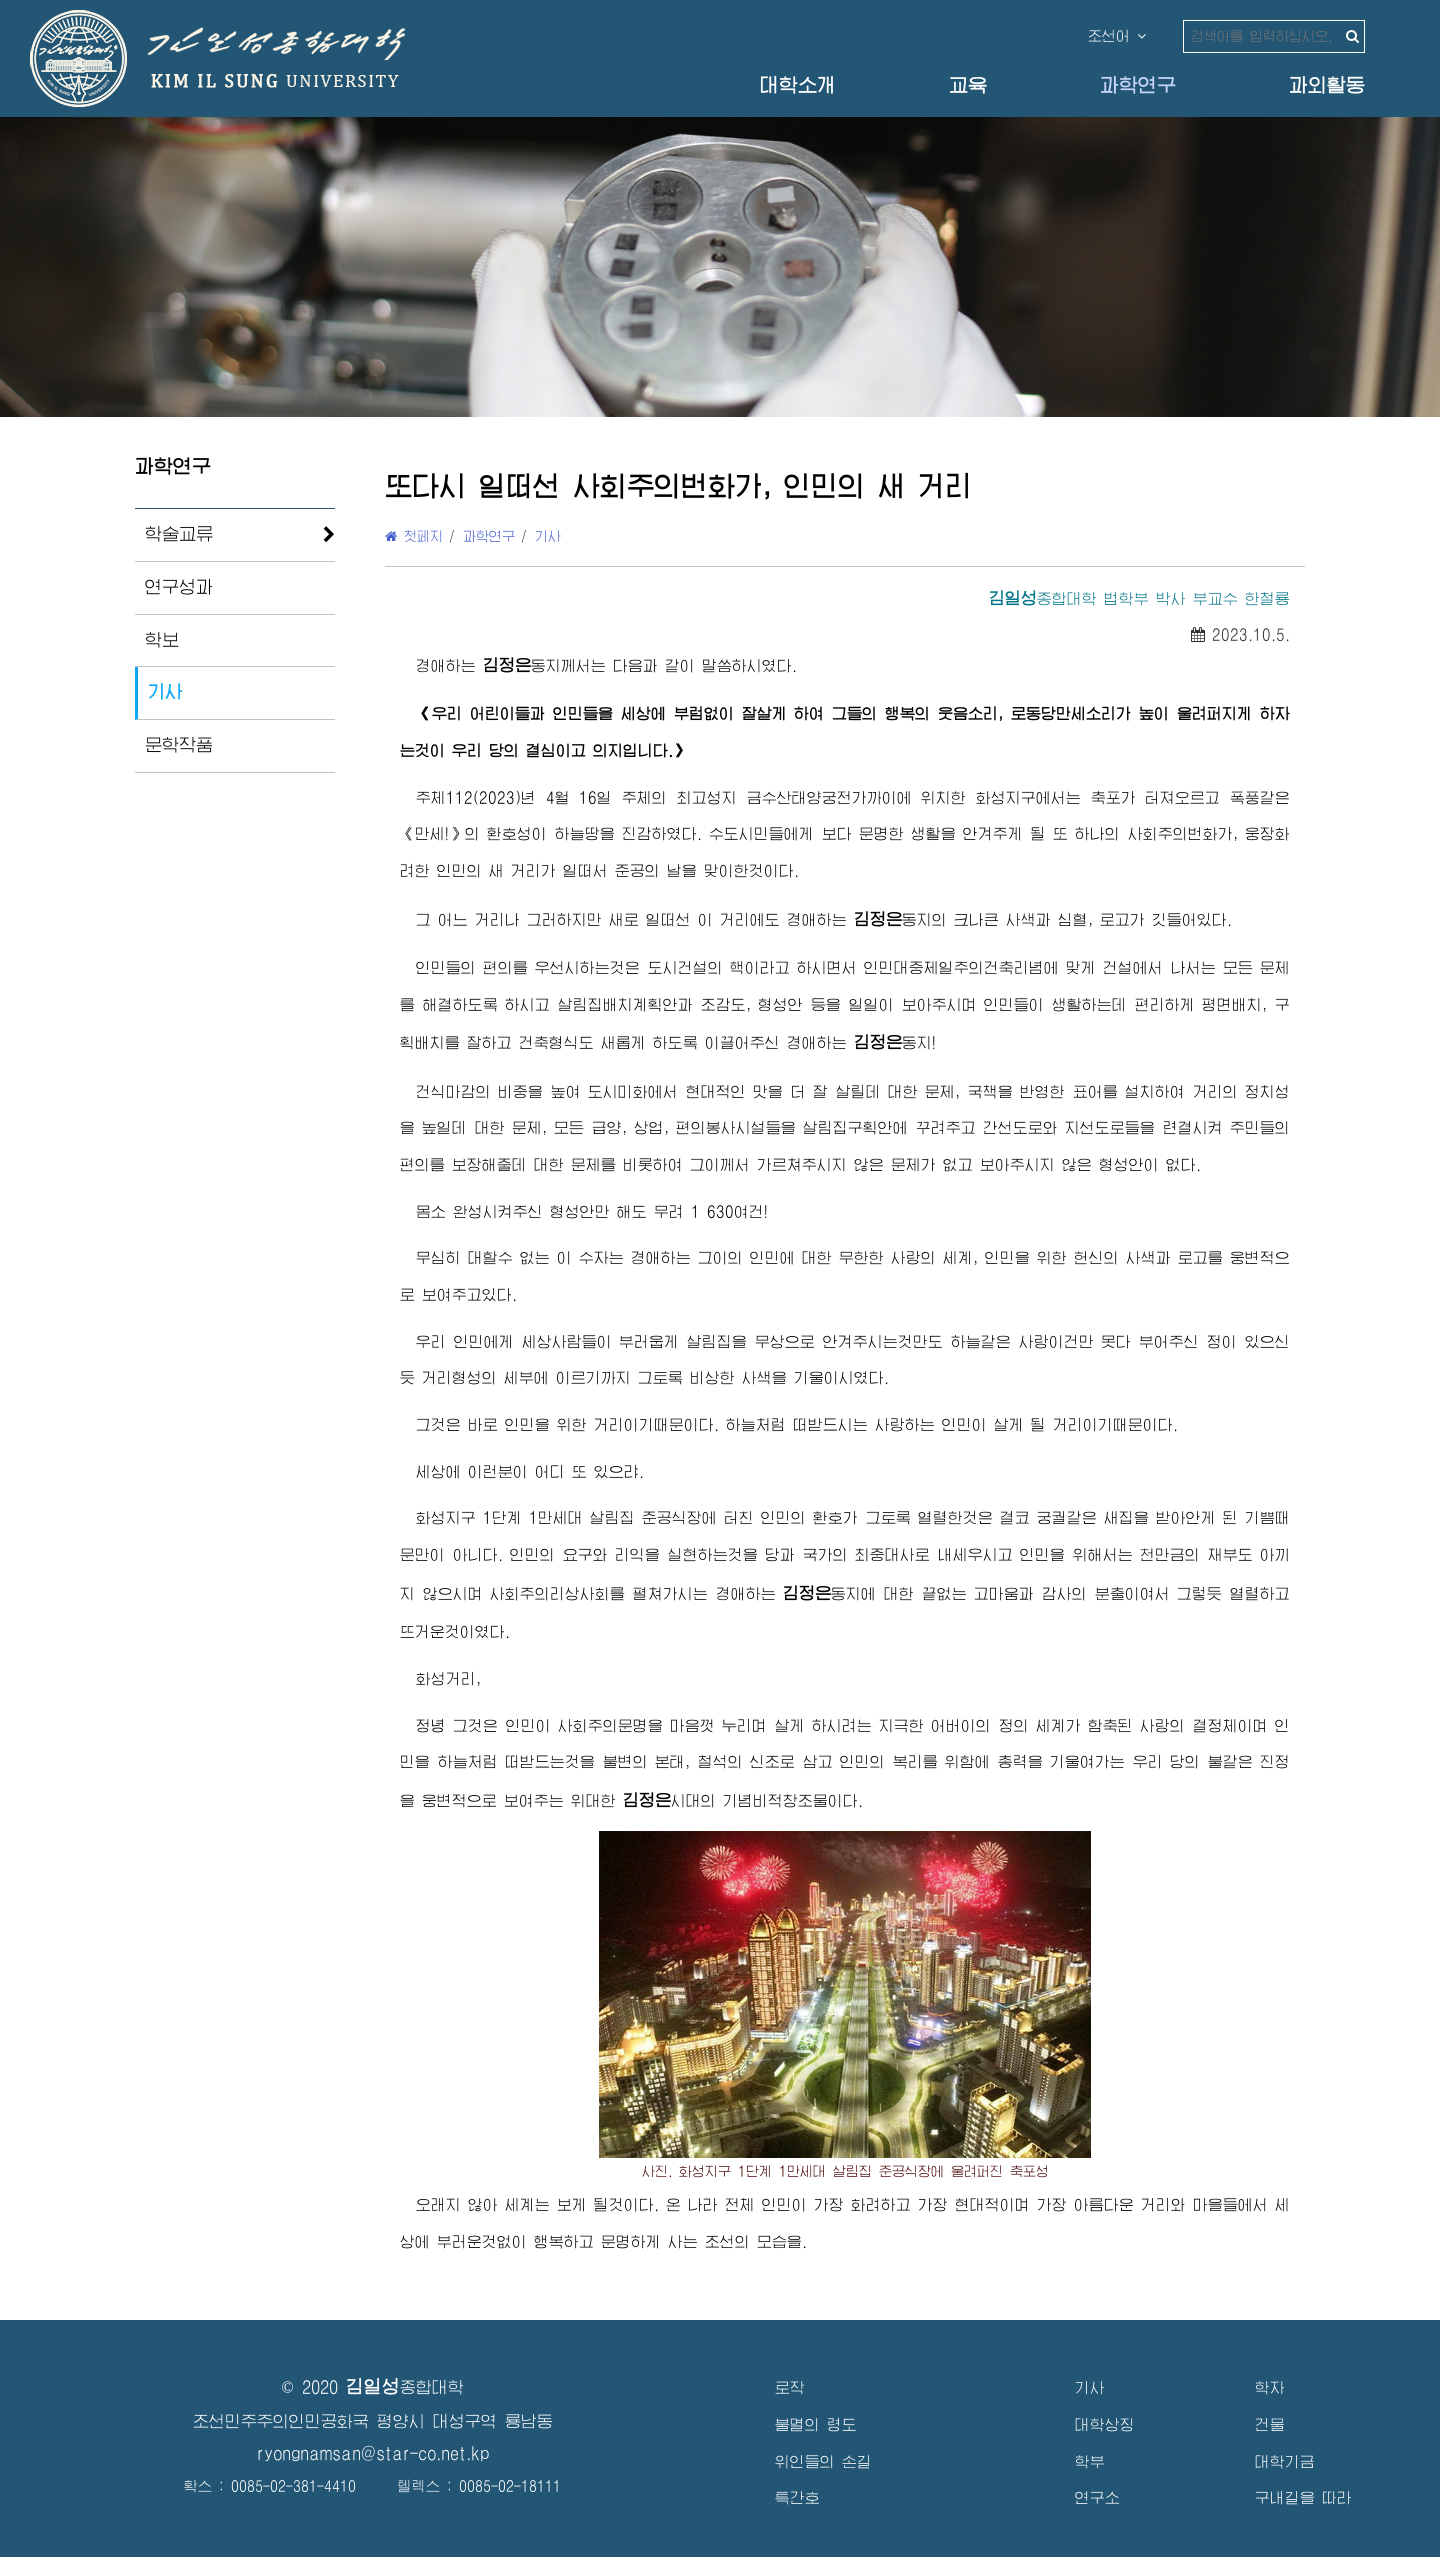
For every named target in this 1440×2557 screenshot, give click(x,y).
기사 (165, 692)
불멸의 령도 (816, 2424)
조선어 (1117, 36)
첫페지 (414, 536)
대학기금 (1285, 2461)
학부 (1090, 2461)
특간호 (797, 2497)
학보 (162, 640)
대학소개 (798, 85)
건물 (1270, 2424)
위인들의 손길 (823, 2461)
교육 (968, 85)
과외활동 (1327, 85)
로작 (790, 2387)
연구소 (1097, 2497)
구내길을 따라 (1303, 2497)
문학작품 (179, 745)
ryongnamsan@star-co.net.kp (373, 2453)
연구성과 (179, 587)
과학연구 (1138, 85)
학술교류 (179, 534)
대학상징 (1105, 2424)
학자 (1270, 2387)
